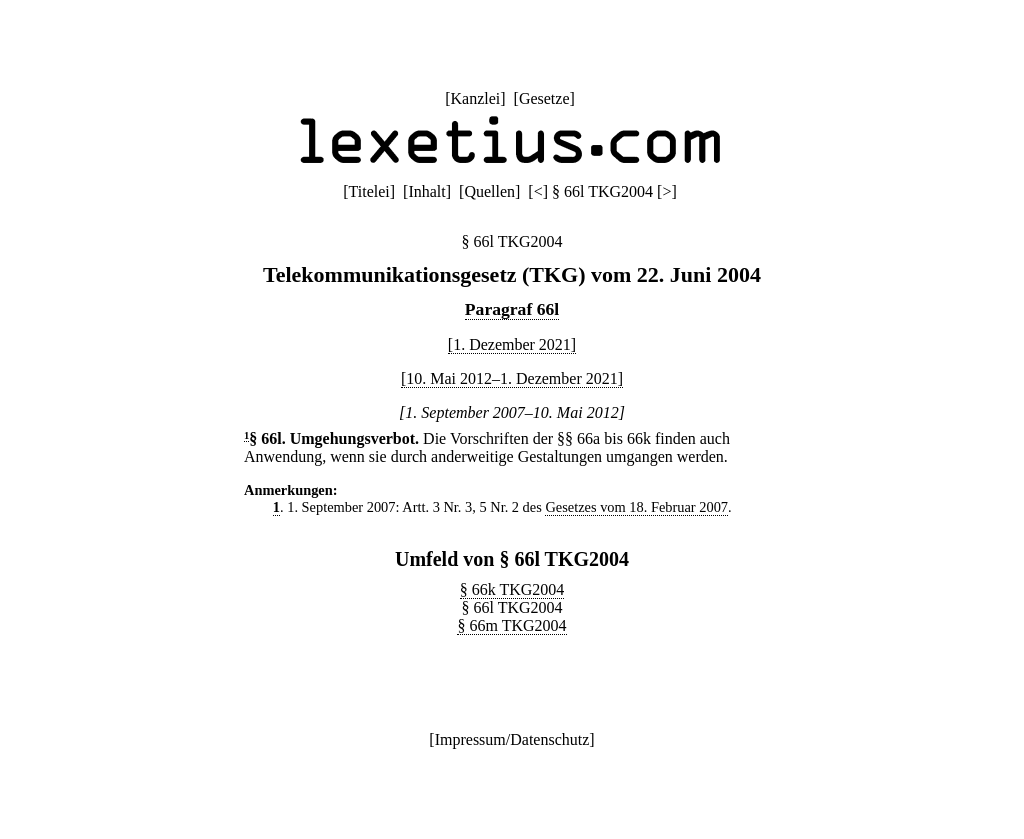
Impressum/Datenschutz (512, 739)
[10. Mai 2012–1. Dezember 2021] (512, 378)
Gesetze (544, 98)
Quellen (489, 191)
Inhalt (426, 191)
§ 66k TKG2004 (512, 589)
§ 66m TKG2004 (511, 625)
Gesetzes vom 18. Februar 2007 (636, 507)
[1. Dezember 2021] (512, 344)
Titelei (369, 191)
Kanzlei (475, 98)
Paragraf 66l (512, 309)
